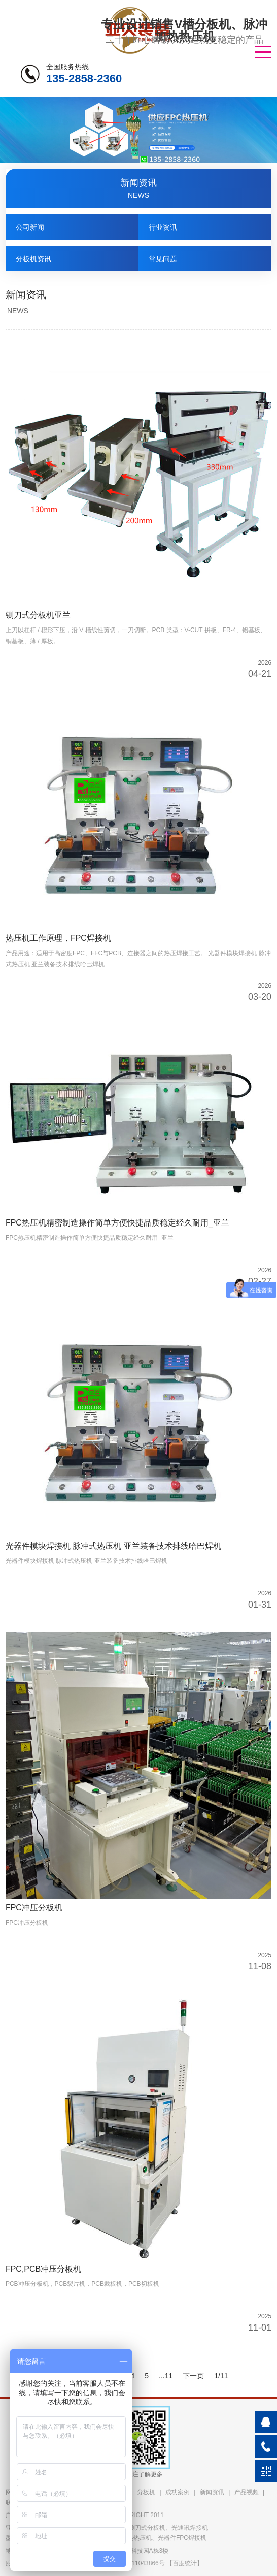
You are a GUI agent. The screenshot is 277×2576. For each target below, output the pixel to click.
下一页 (193, 2376)
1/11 (221, 2376)
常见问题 (163, 259)
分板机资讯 (33, 259)
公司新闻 (30, 227)
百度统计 (184, 2563)
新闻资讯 (212, 2492)
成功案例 (177, 2492)
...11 (165, 2376)
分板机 (146, 2492)
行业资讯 (163, 227)
